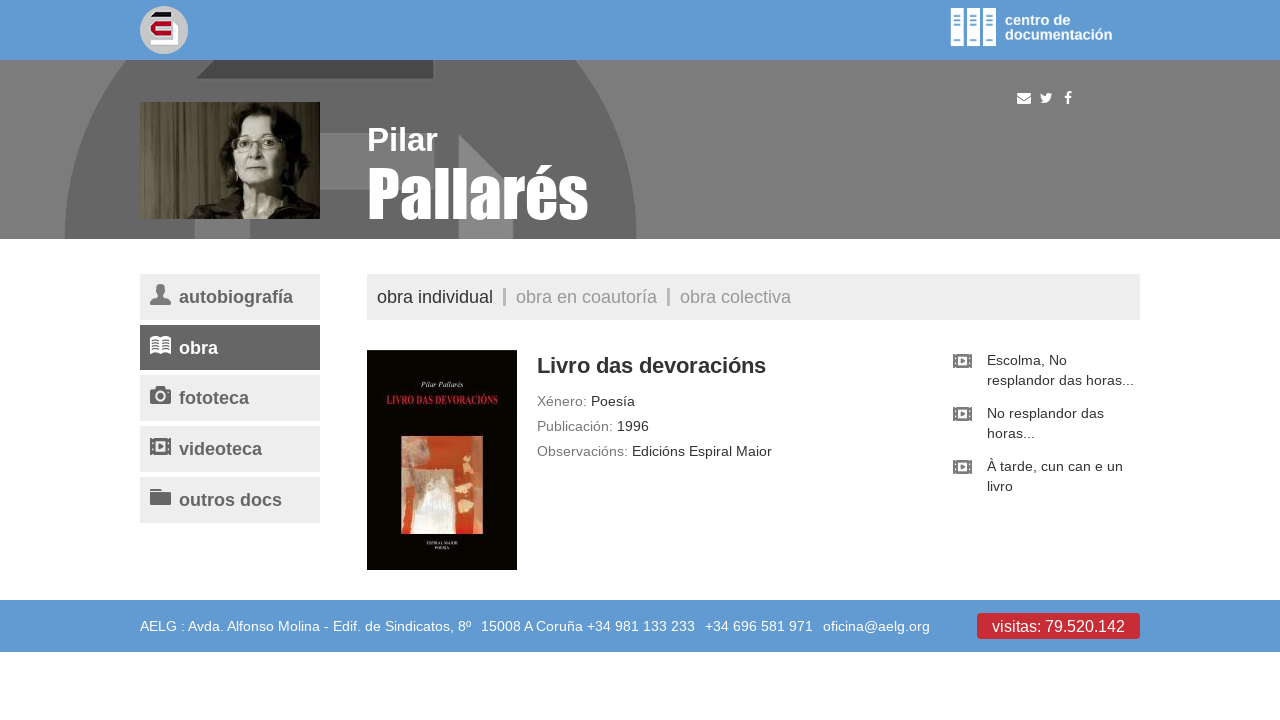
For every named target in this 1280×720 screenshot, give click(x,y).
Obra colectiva (735, 296)
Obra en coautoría (586, 296)
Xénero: (562, 401)
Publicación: (575, 426)
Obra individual (435, 296)
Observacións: (582, 451)
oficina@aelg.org (876, 626)
